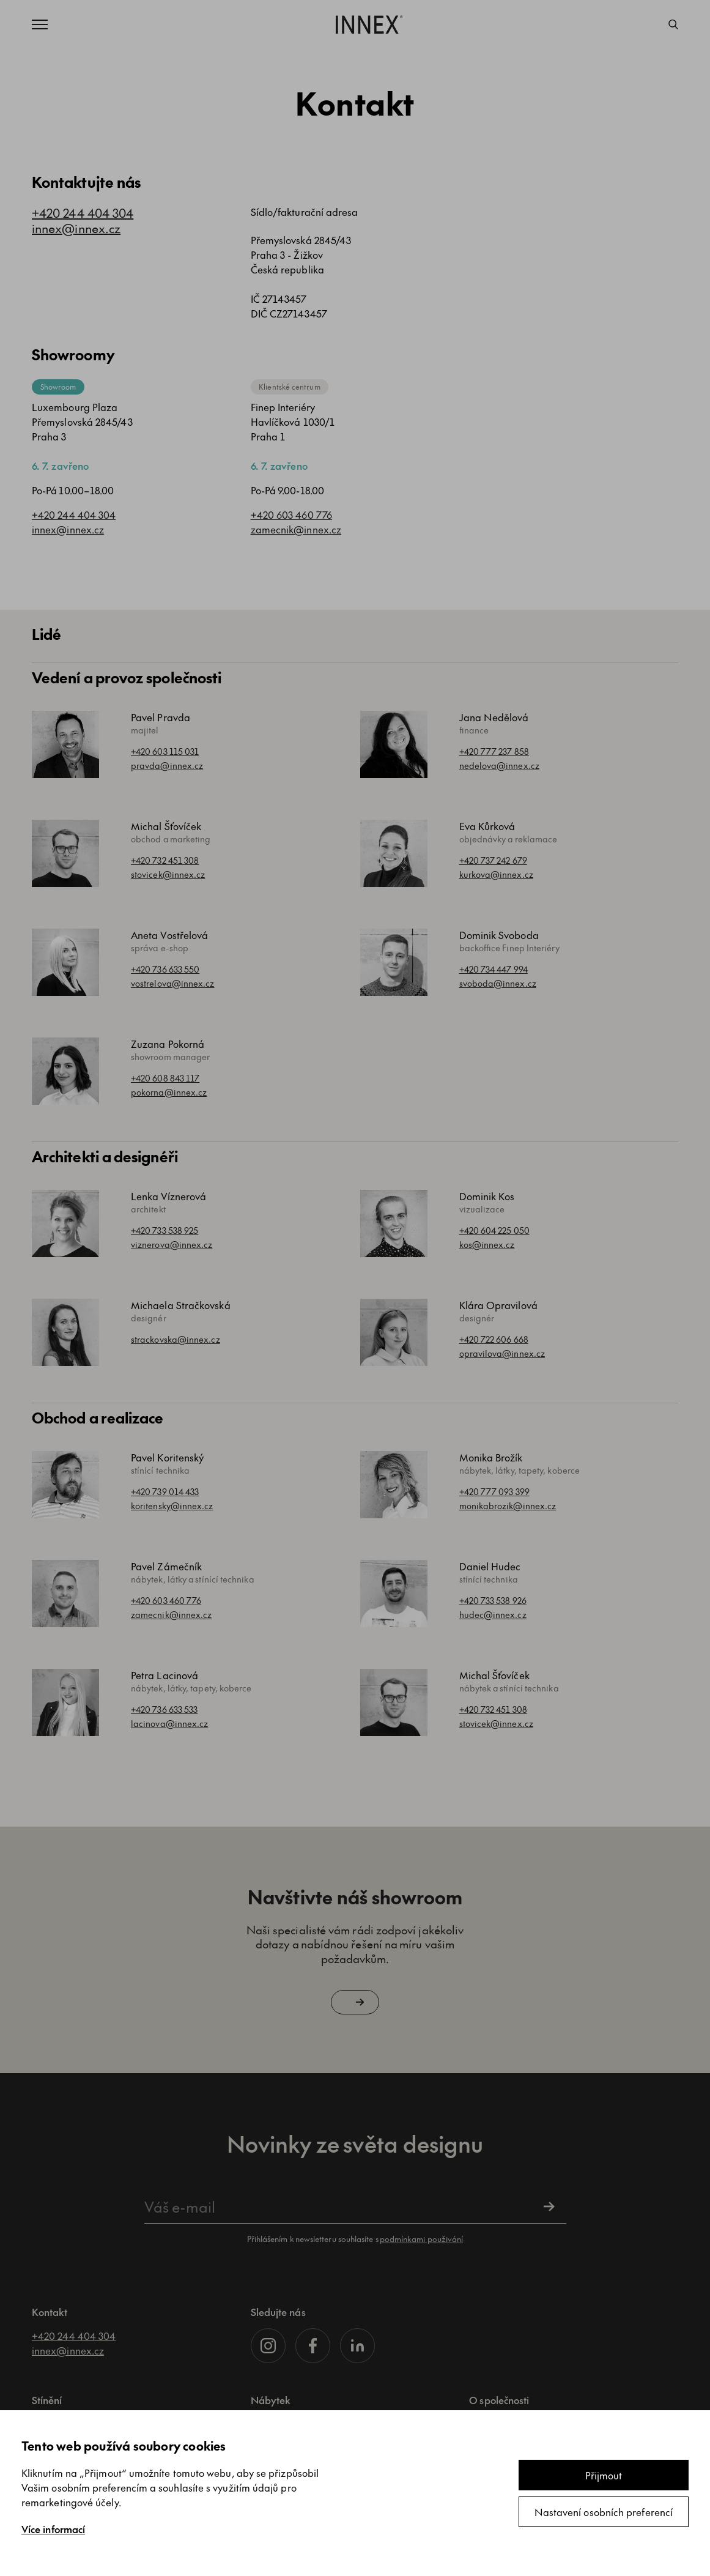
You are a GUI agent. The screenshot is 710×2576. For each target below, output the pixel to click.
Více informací (53, 2529)
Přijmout (604, 2475)
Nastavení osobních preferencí (603, 2511)
